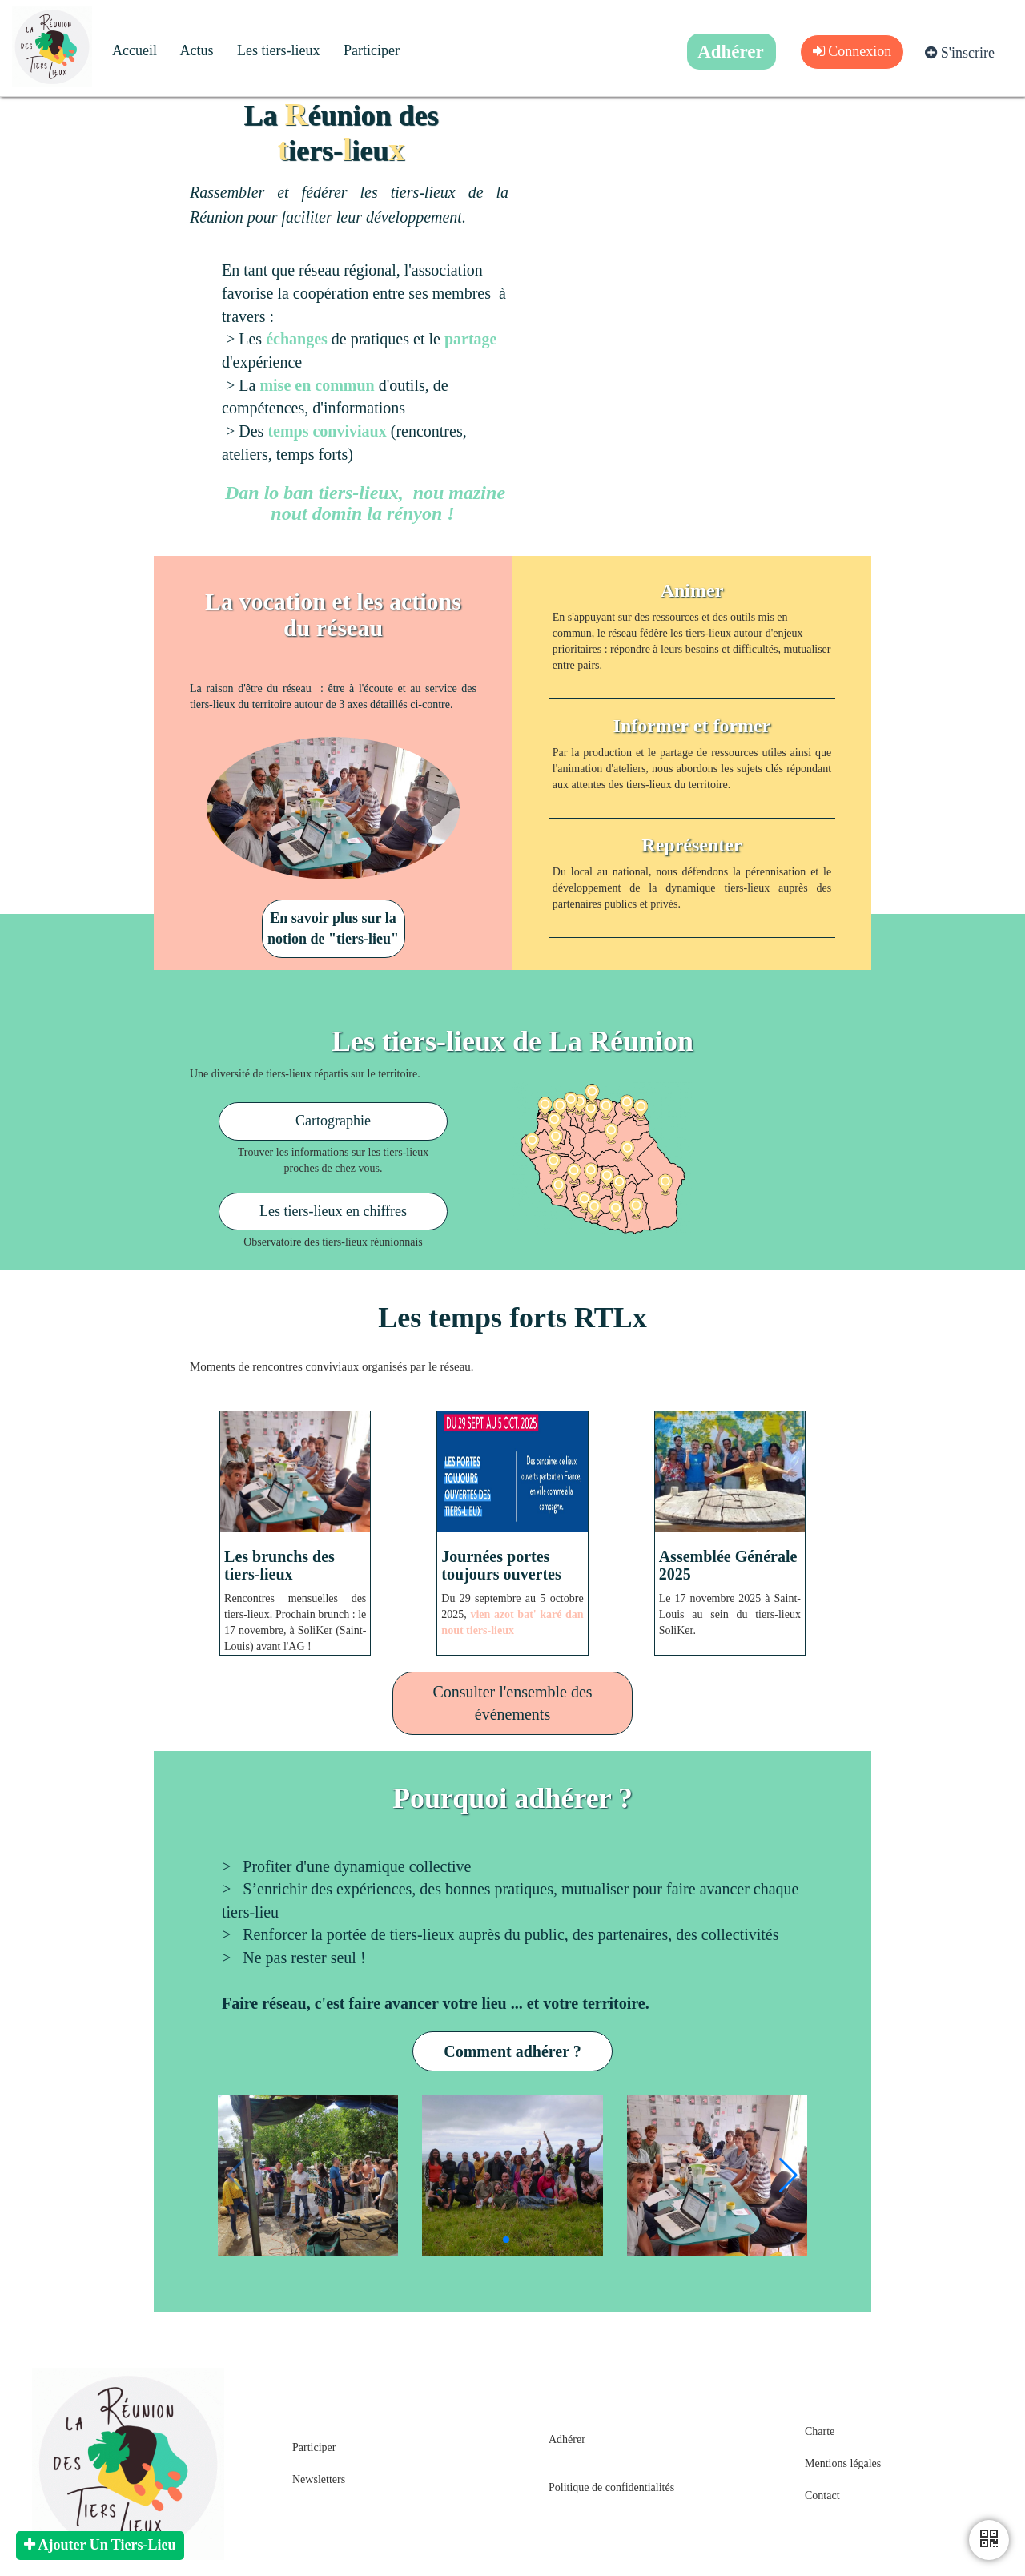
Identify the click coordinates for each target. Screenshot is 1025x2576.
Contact (822, 2495)
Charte (819, 2431)
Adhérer (567, 2439)
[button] (788, 2175)
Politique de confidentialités (611, 2487)
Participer (314, 2447)
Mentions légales (843, 2463)
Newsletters (318, 2479)
